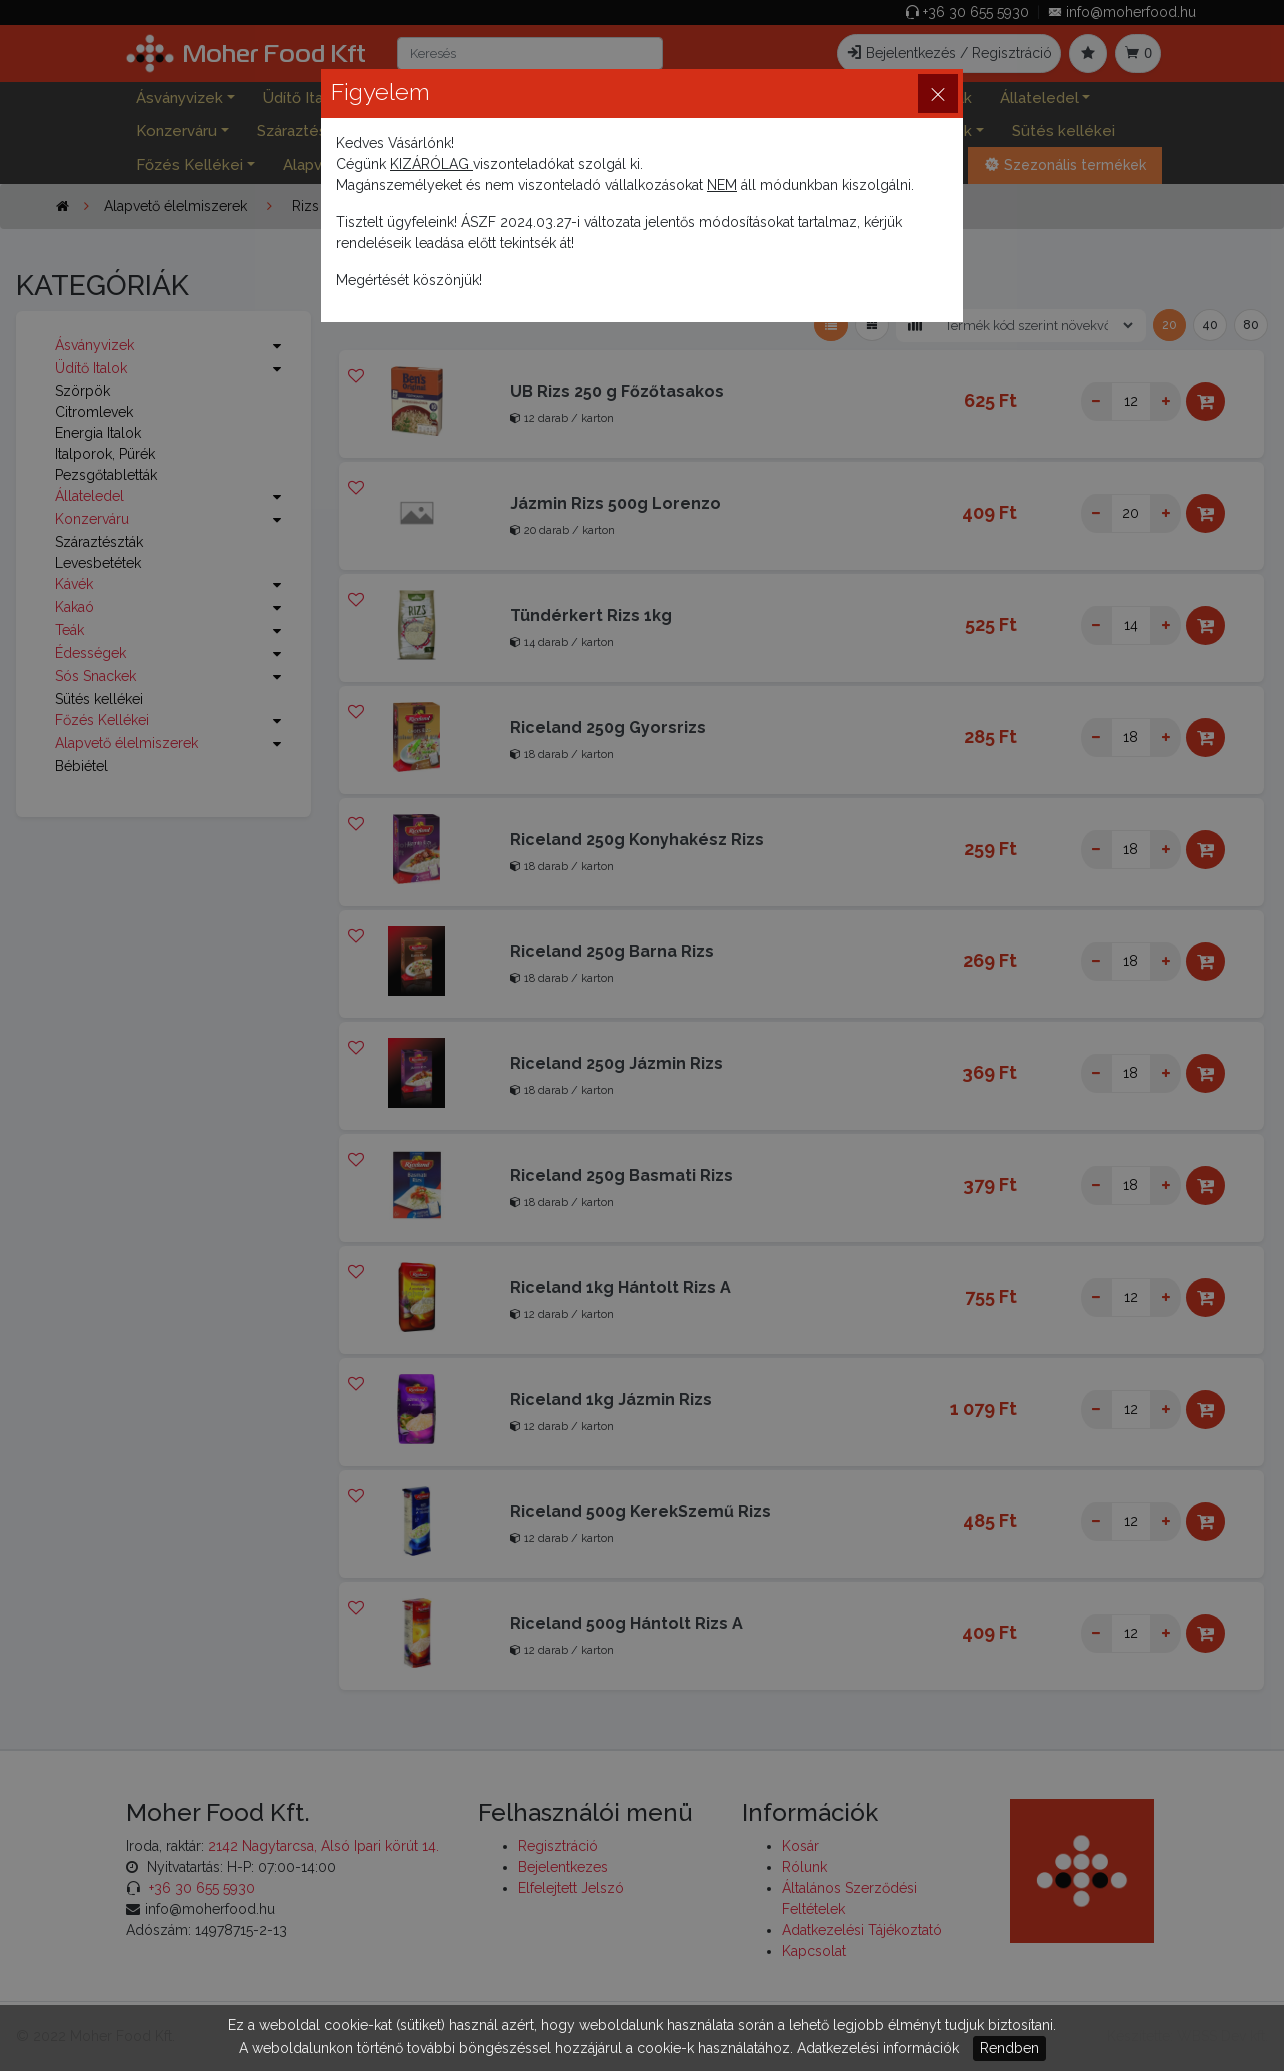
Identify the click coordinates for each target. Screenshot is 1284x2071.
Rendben (1009, 2048)
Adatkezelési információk (878, 2048)
